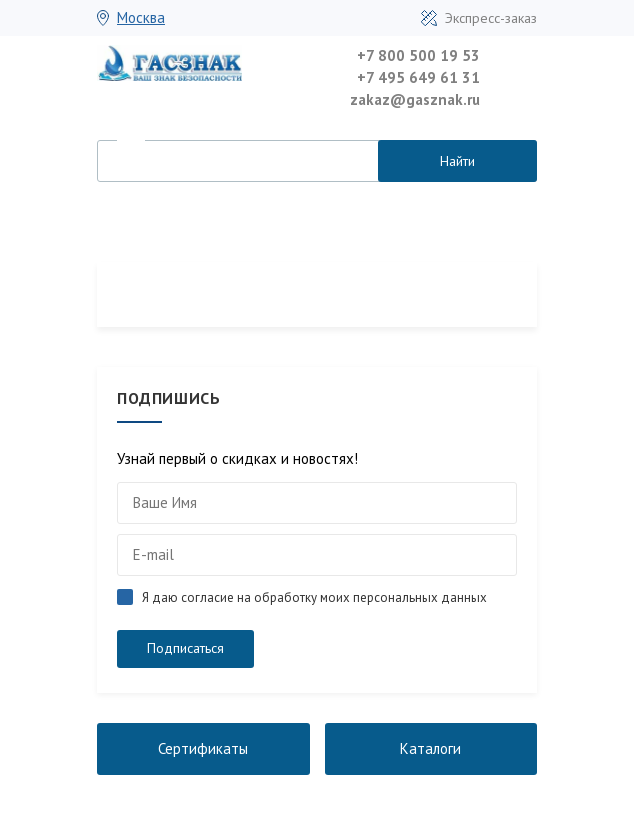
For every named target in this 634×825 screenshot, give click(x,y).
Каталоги (430, 748)
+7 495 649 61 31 (418, 77)
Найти (457, 161)
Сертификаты (203, 748)
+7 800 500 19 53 (418, 55)
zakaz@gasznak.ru (415, 99)
